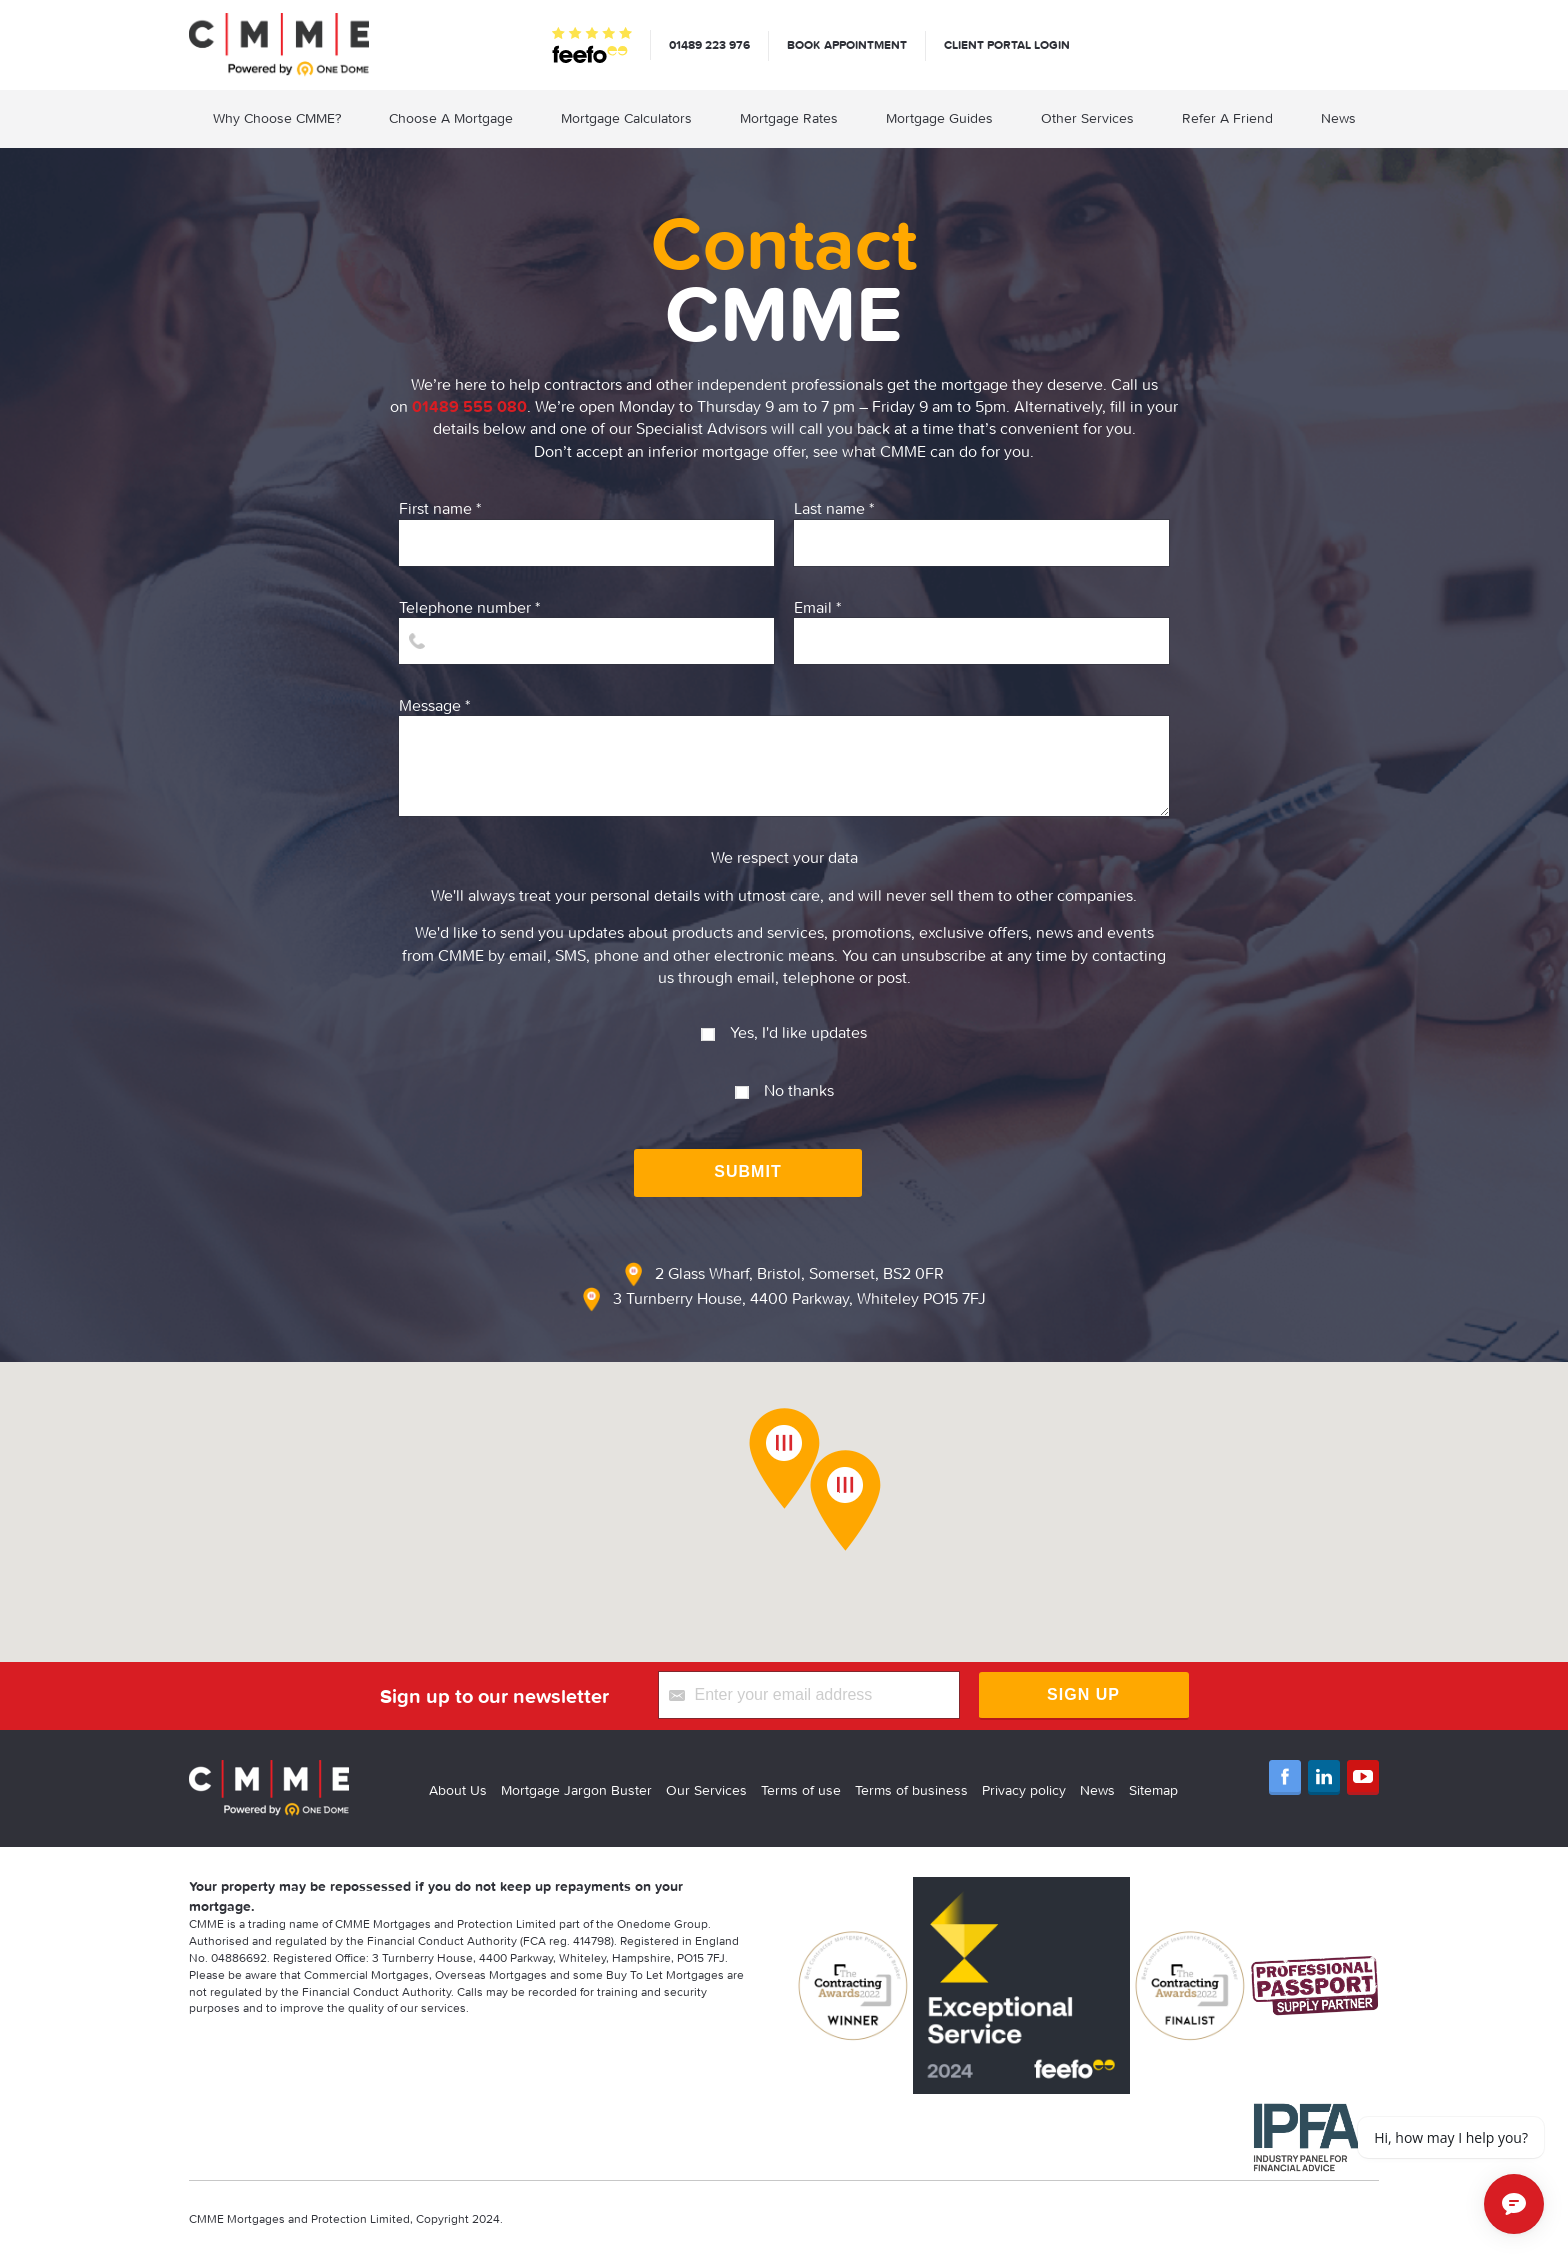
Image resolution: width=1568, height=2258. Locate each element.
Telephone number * (586, 630)
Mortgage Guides (939, 118)
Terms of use (801, 1790)
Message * (784, 755)
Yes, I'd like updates (784, 1024)
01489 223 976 (709, 44)
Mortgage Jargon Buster (576, 1790)
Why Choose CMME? (277, 118)
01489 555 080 (469, 406)
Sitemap (1153, 1790)
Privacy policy (1024, 1790)
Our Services (706, 1790)
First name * (586, 531)
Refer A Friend (1227, 118)
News (1338, 118)
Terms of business (911, 1790)
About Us (458, 1790)
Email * (981, 630)
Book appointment (847, 44)
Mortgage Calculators (626, 118)
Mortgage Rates (789, 118)
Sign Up (1083, 1694)
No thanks (784, 1082)
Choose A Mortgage (451, 118)
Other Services (1087, 118)
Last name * (981, 531)
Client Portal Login (1007, 44)
